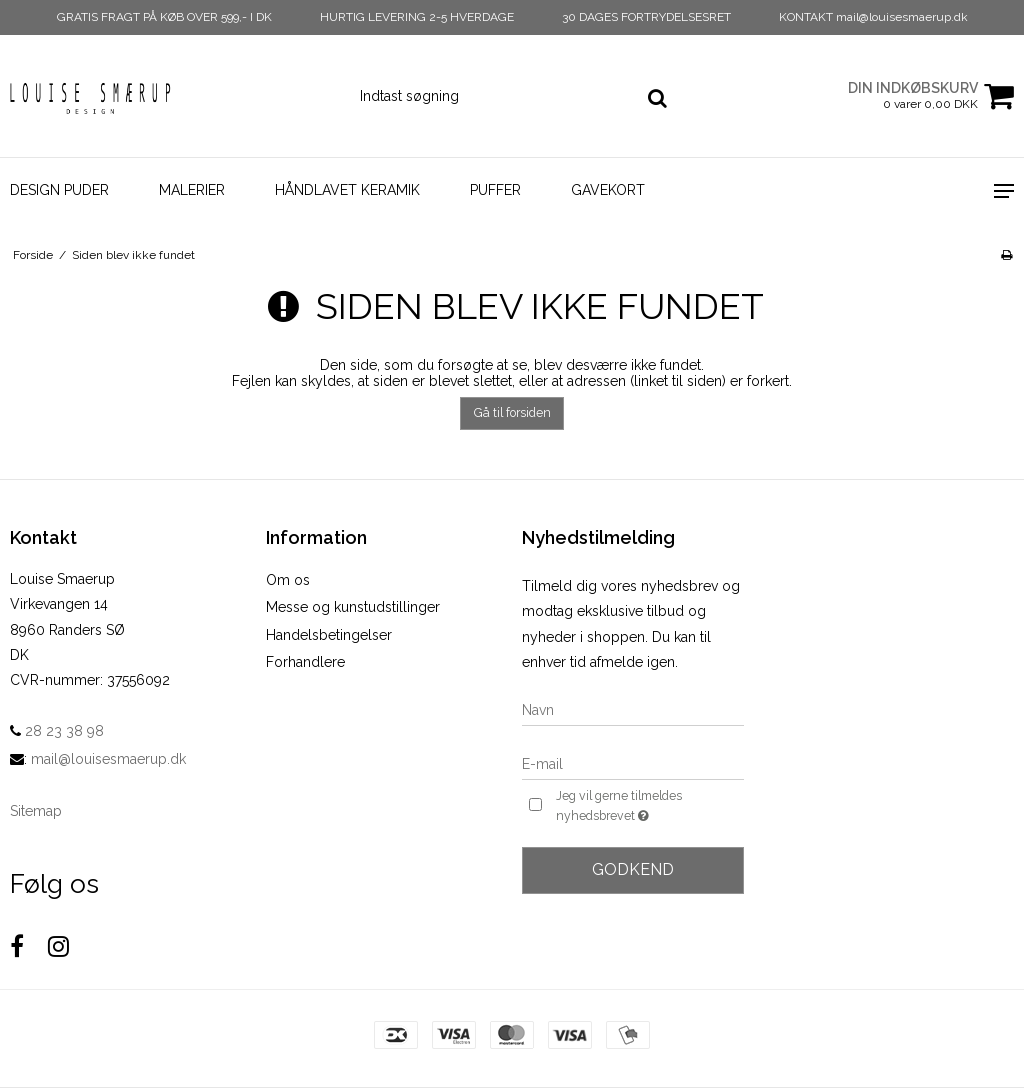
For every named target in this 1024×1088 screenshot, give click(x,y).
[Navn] (633, 710)
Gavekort (608, 190)
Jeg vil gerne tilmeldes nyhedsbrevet (648, 807)
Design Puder (59, 190)
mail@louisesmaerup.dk (108, 759)
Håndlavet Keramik (347, 190)
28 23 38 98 (57, 731)
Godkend (633, 869)
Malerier (192, 190)
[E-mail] (633, 764)
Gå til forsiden (512, 412)
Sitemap (36, 811)
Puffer (495, 190)
